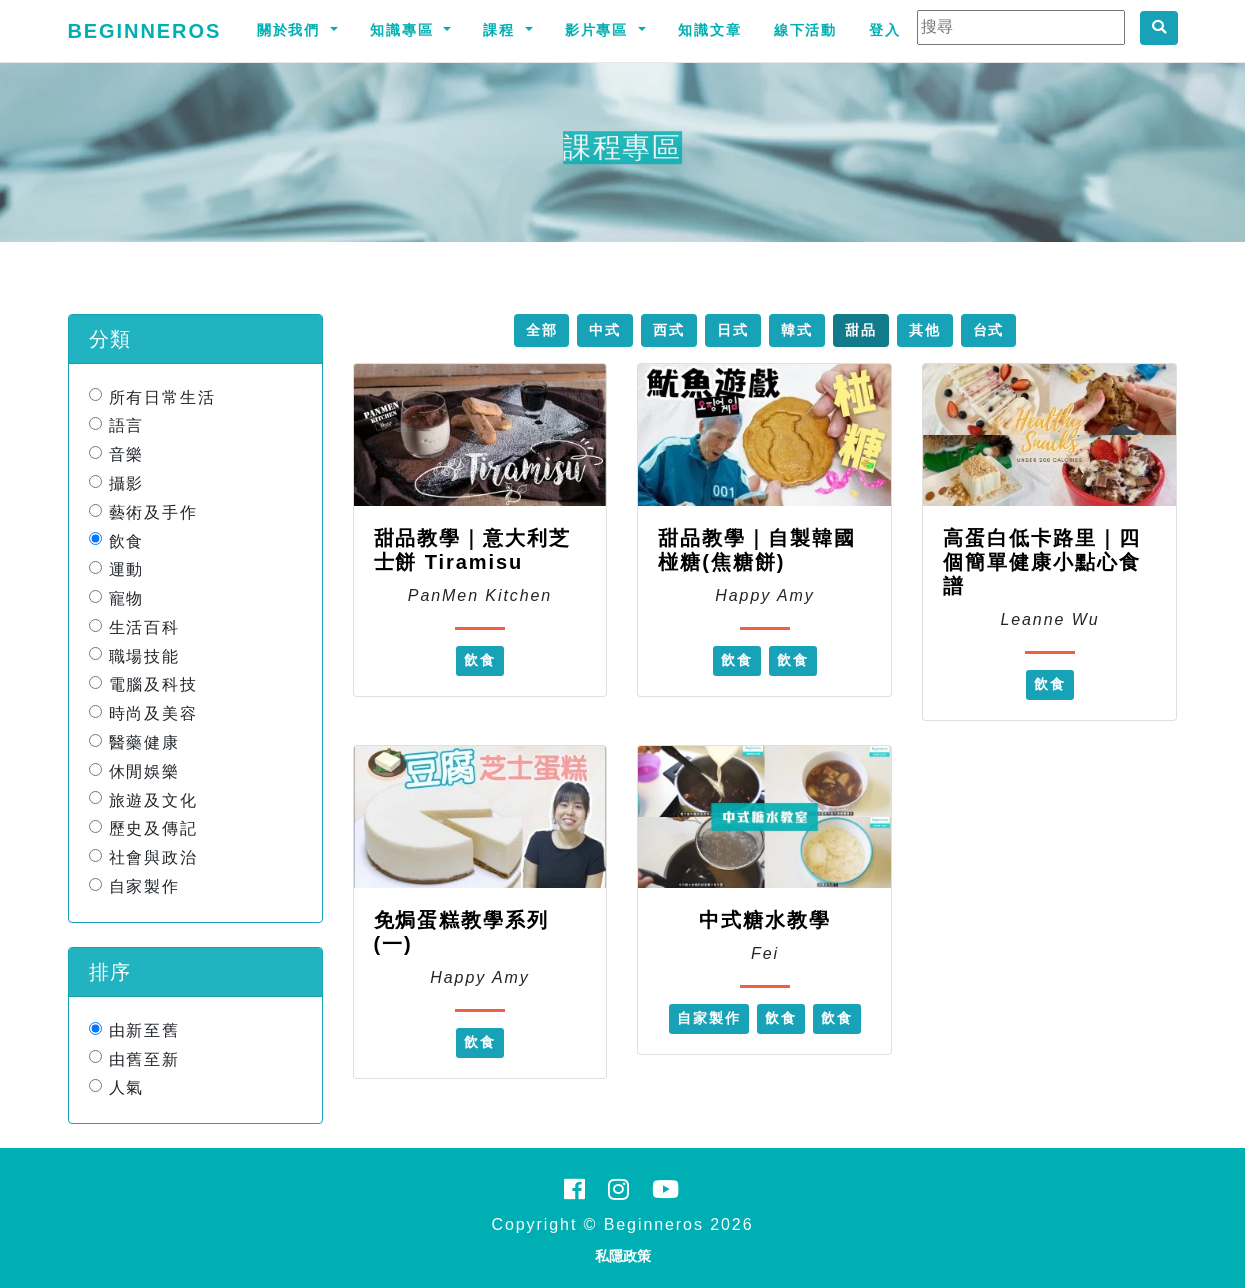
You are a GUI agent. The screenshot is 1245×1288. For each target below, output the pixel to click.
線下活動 (806, 30)
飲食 (127, 540)
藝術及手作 (154, 512)
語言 (127, 425)
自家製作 (145, 886)
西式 (669, 330)
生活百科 (145, 627)
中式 (605, 330)
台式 (989, 330)
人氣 (127, 1087)
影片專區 (600, 30)
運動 (127, 569)
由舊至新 (145, 1058)
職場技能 (145, 655)
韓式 (797, 330)
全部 (542, 330)
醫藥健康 (145, 742)
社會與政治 (154, 857)
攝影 (127, 483)
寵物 (127, 598)
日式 (733, 330)
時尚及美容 (154, 713)
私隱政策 (623, 1256)
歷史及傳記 (154, 828)
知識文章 (710, 30)
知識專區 (405, 30)
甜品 (861, 330)
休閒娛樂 (145, 771)
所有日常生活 (163, 396)
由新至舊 (145, 1030)
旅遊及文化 (154, 799)
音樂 (127, 454)
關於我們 (292, 30)
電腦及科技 (154, 684)
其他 (925, 330)
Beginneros (145, 31)
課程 (502, 30)
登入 (885, 30)
